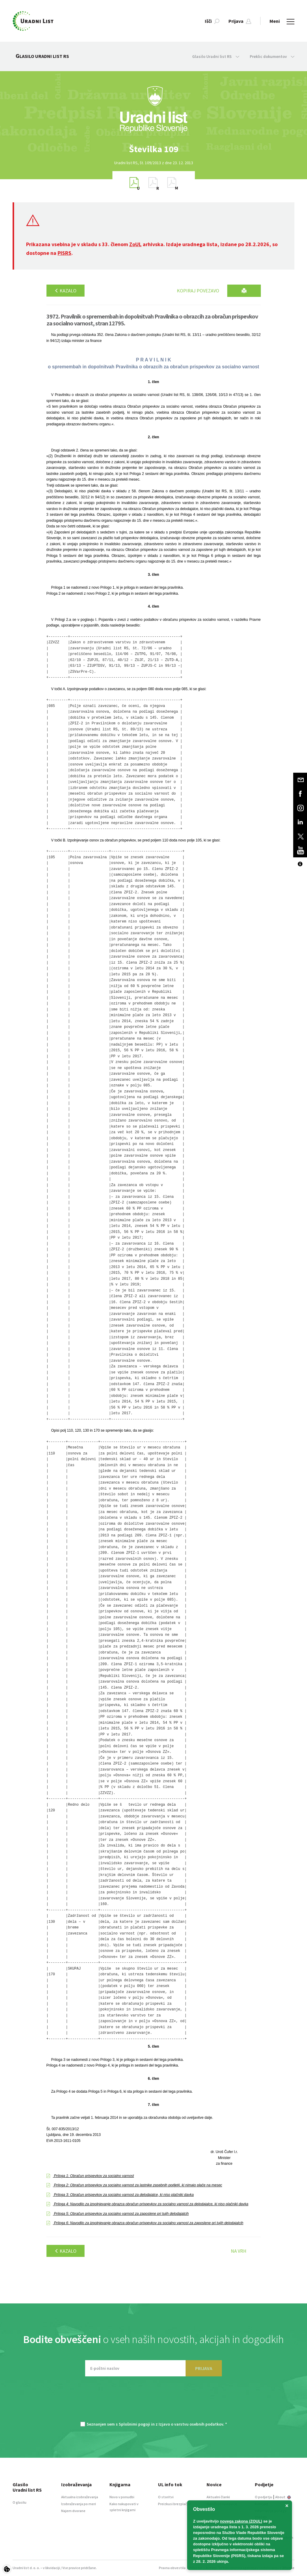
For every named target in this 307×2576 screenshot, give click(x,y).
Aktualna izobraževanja (79, 2497)
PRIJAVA (203, 2368)
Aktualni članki (218, 2497)
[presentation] (153, 2402)
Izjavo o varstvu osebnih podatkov (191, 2424)
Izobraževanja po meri (78, 2504)
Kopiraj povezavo (198, 291)
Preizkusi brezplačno (174, 2504)
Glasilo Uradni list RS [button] (215, 56)
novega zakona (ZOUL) (241, 2521)
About (283, 2497)
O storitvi (166, 2497)
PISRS (64, 252)
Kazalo (65, 291)
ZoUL (135, 244)
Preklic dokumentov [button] (272, 56)
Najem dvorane (73, 2510)
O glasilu (19, 2502)
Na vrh (238, 2251)
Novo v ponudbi (121, 2497)
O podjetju (263, 2497)
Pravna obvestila (172, 2567)
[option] (153, 149)
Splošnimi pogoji (134, 2424)
